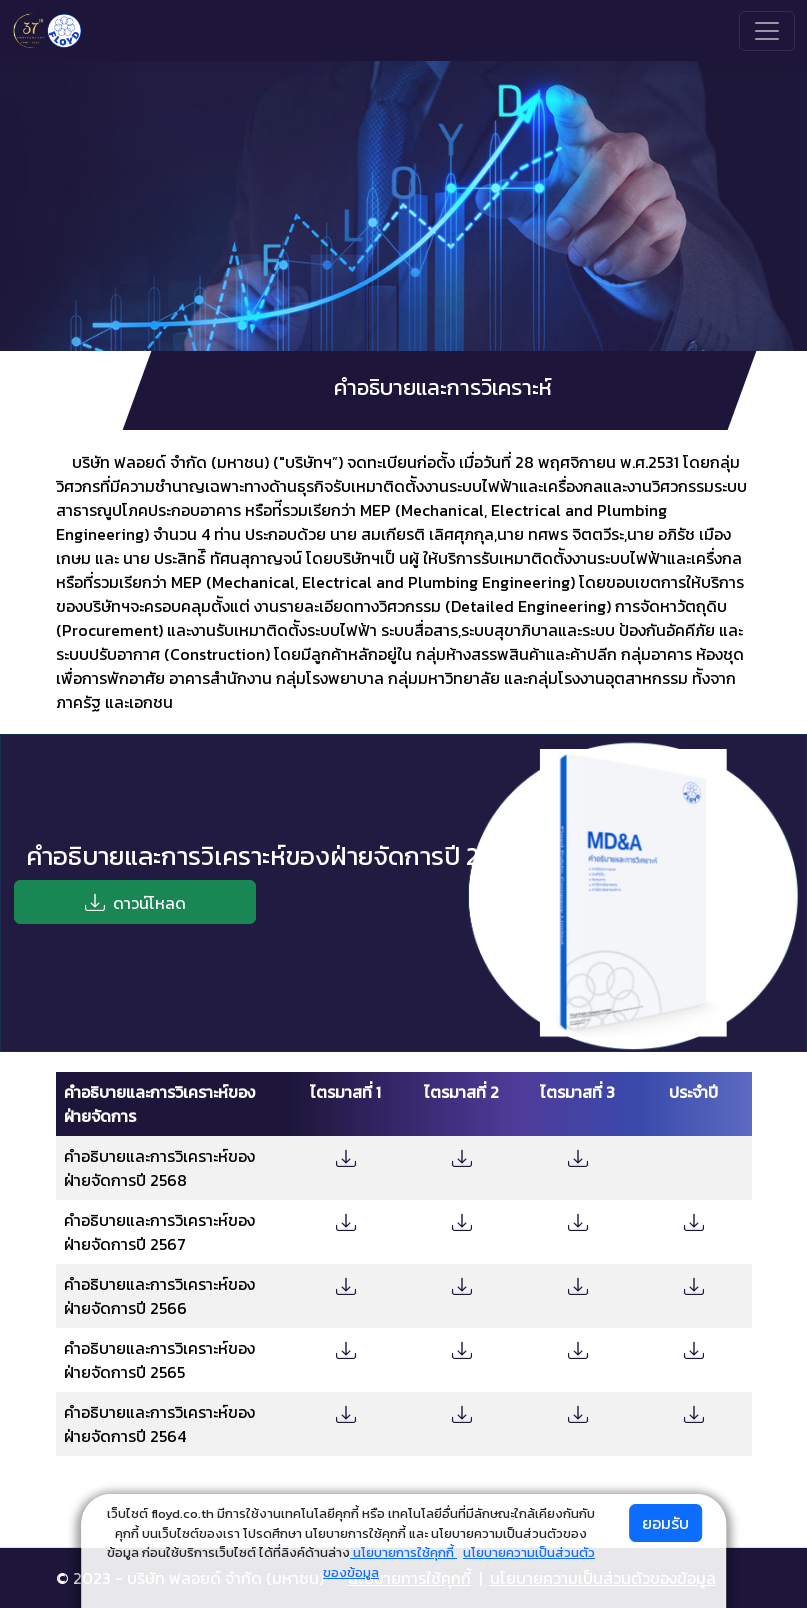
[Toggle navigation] (767, 31)
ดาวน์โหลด (135, 902)
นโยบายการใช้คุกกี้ (403, 1552)
